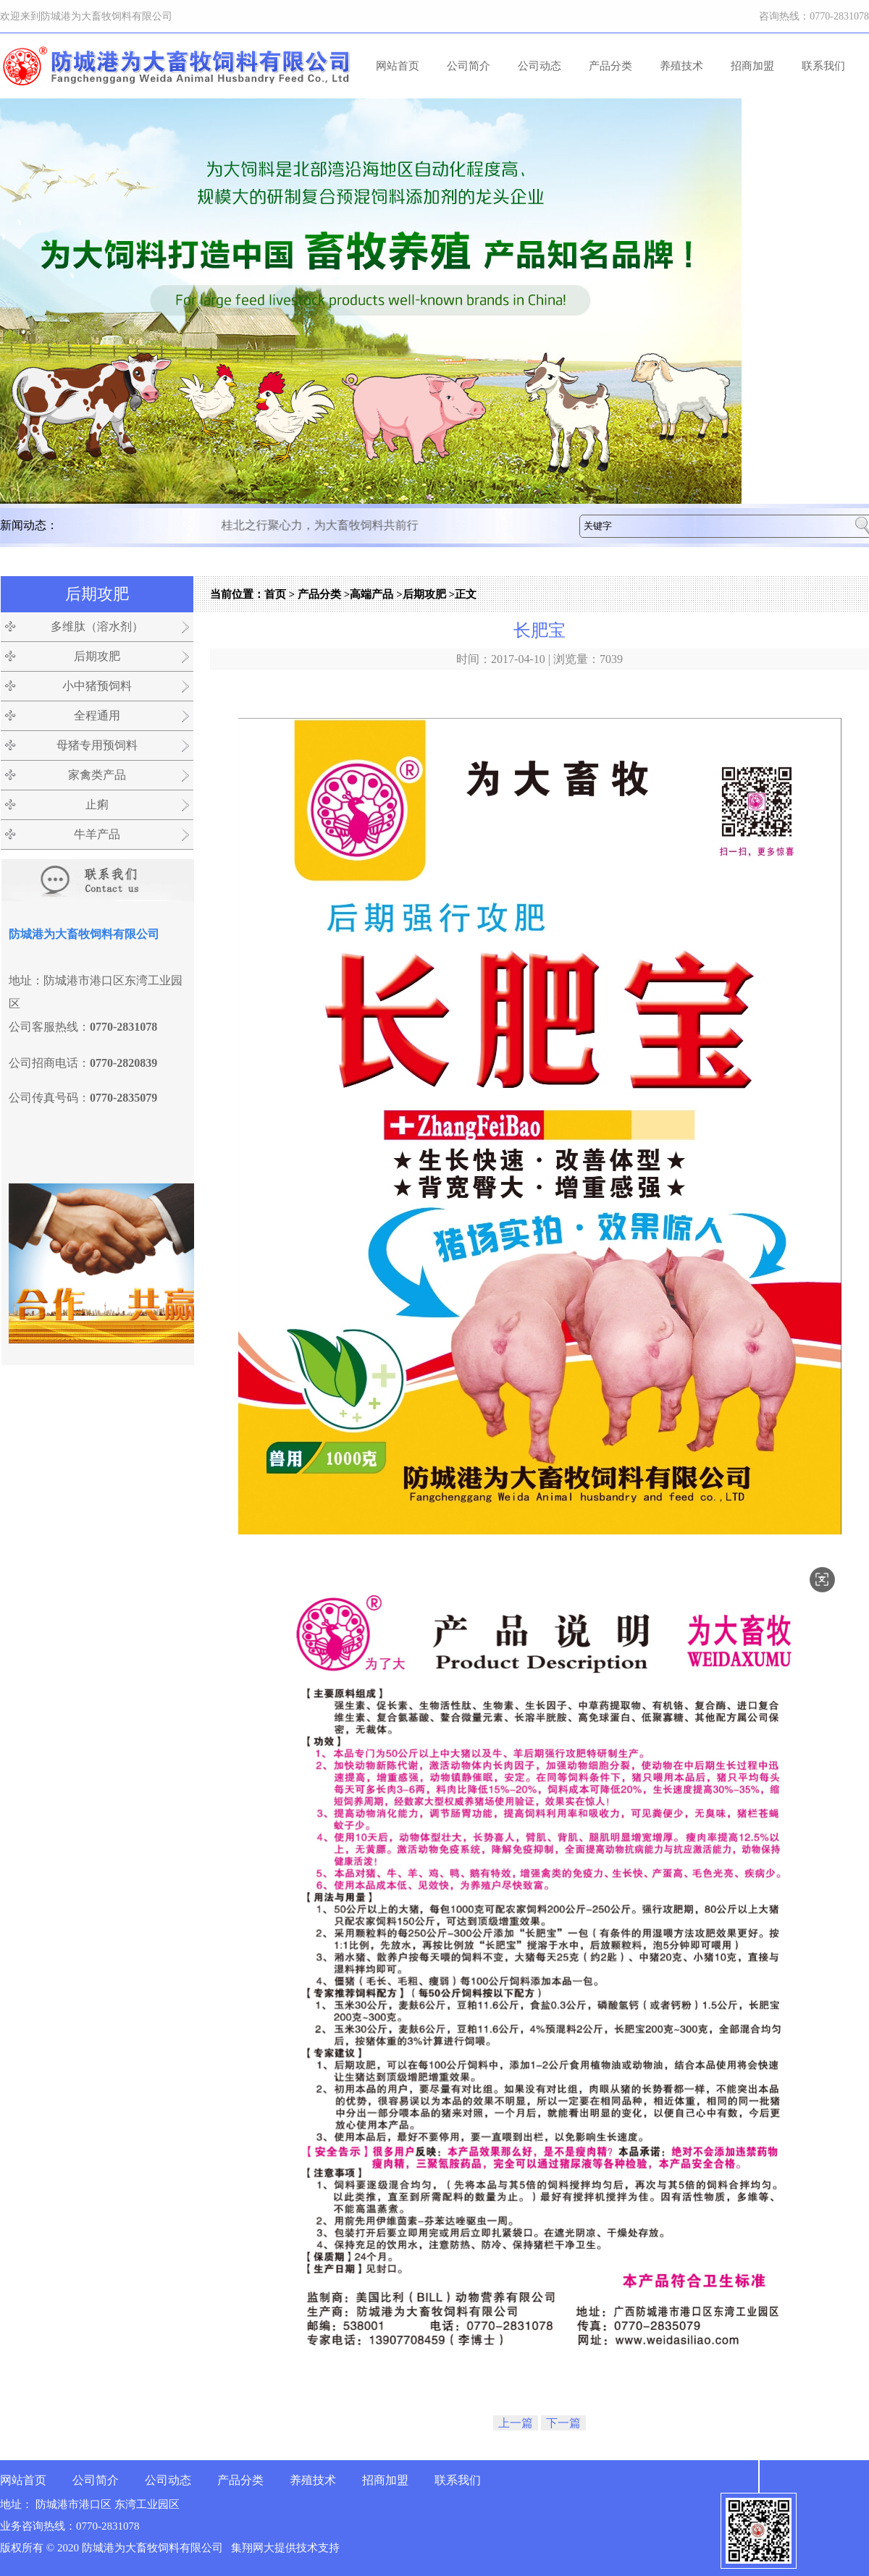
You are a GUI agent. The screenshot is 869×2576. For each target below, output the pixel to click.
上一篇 (515, 2423)
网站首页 (397, 66)
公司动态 (539, 66)
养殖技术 (681, 66)
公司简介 (468, 66)
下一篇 (563, 2423)
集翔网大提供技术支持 (285, 2548)
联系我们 (823, 66)
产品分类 (610, 66)
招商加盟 (752, 66)
